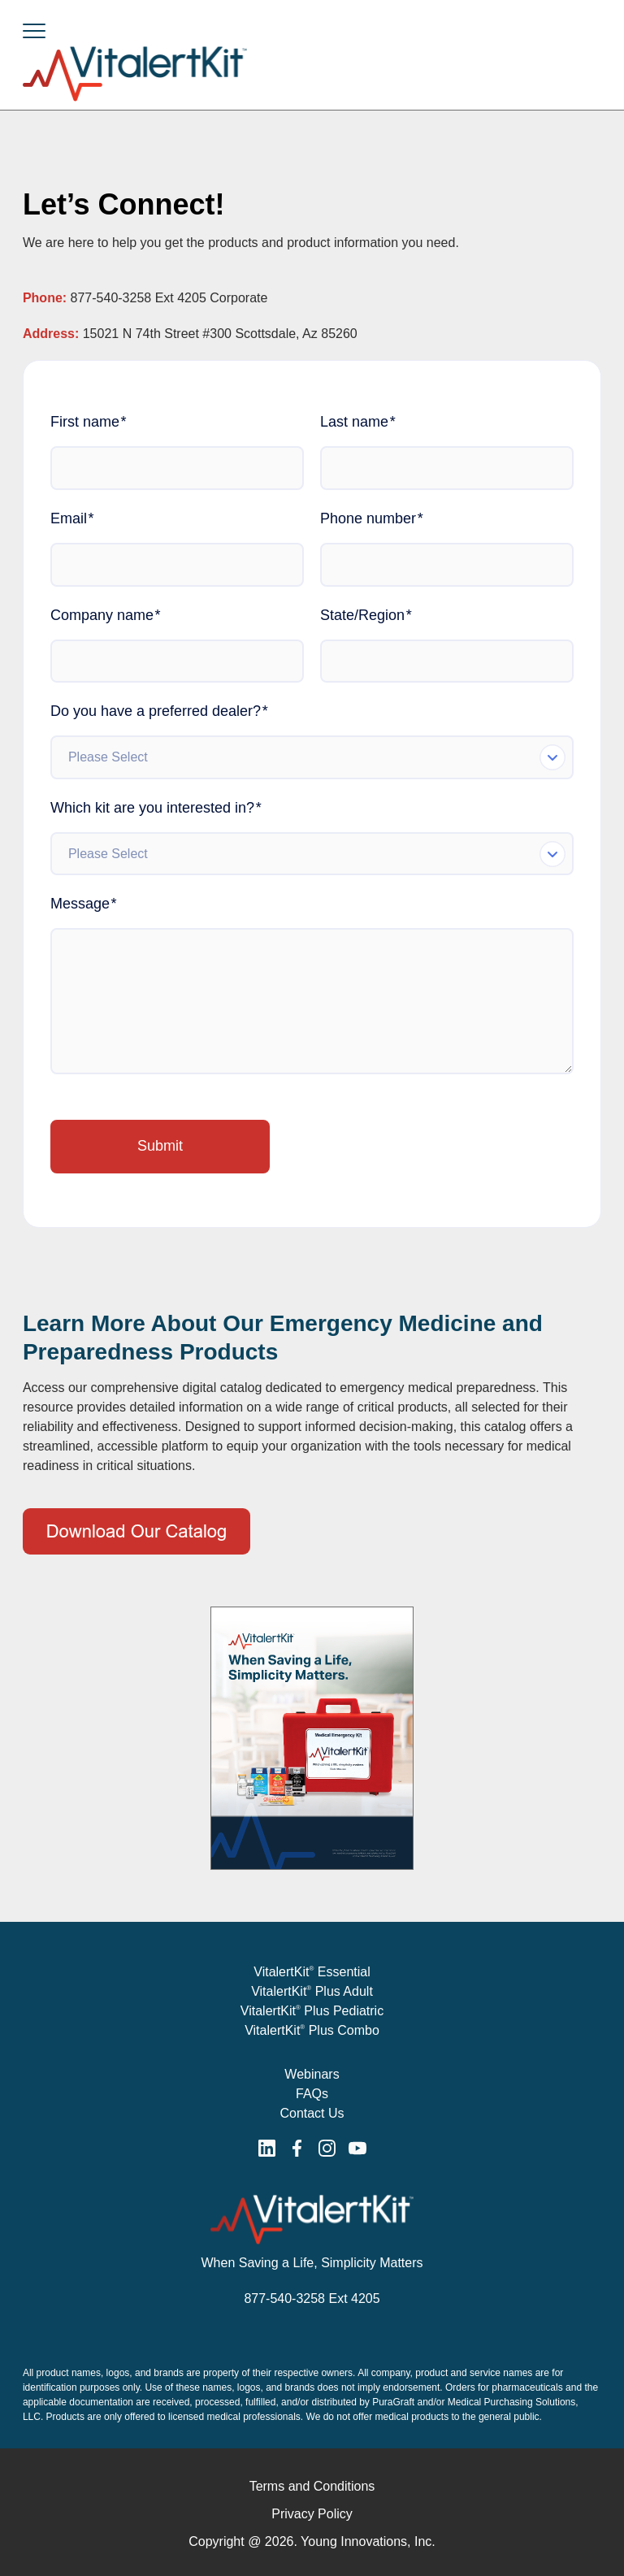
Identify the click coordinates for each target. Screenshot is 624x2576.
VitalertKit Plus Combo (312, 2030)
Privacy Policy (312, 2514)
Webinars (311, 2074)
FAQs (312, 2094)
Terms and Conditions (312, 2486)
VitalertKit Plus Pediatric (312, 2011)
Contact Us (312, 2113)
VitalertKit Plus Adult (312, 1991)
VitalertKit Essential (312, 1972)
